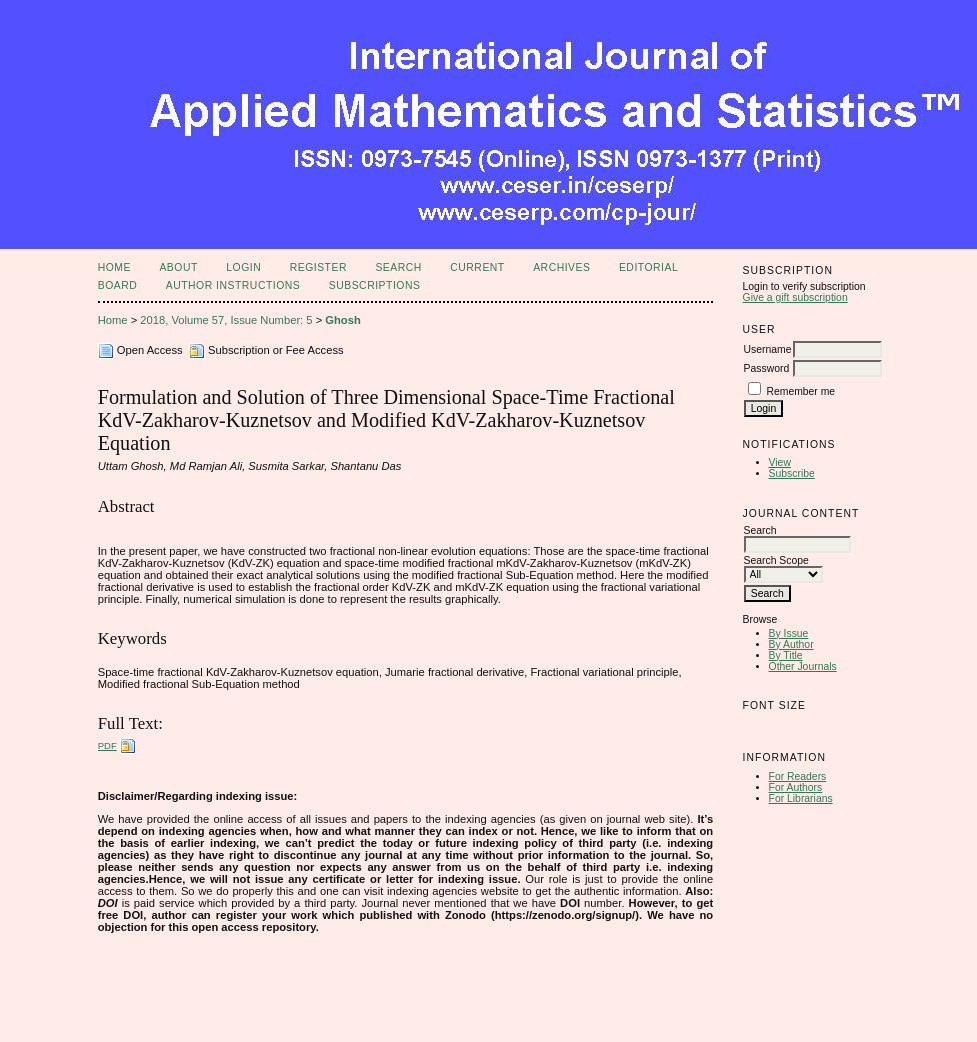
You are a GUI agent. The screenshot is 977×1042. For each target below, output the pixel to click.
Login (243, 267)
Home (114, 267)
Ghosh (342, 320)
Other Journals (803, 666)
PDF (107, 745)
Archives (561, 267)
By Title (786, 655)
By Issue (789, 633)
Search (398, 267)
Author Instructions (233, 285)
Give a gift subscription (795, 297)
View (780, 462)
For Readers (798, 776)
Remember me (800, 391)
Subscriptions (375, 285)
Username (768, 349)
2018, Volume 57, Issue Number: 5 (226, 320)
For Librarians (801, 798)
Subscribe (792, 473)
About (178, 267)
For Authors (796, 787)
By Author (791, 644)
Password (767, 368)
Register (318, 267)
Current (477, 267)
